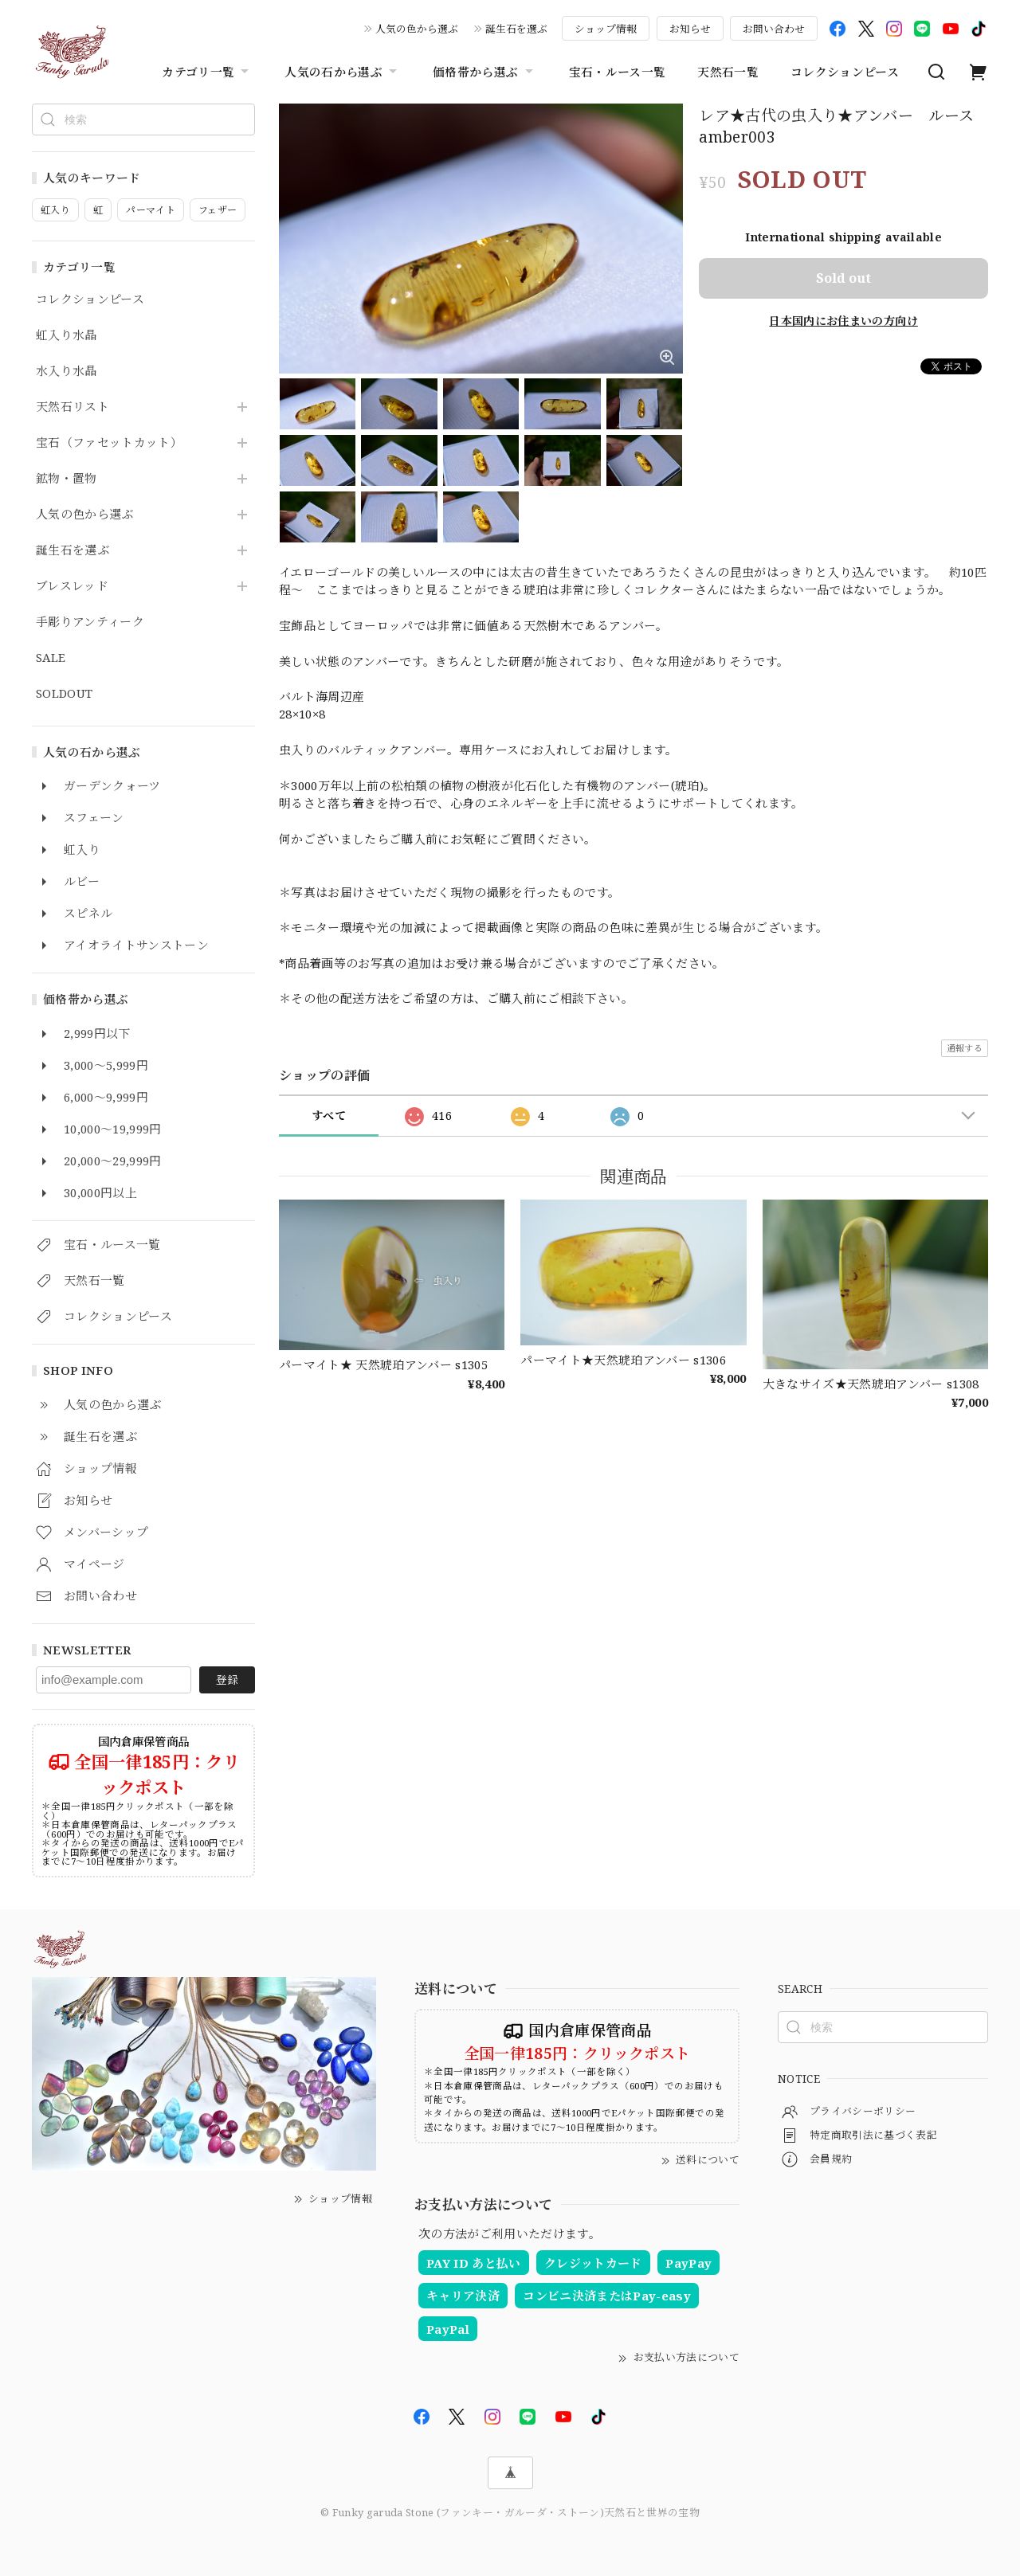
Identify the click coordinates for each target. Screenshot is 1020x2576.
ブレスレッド (72, 586)
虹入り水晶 (66, 335)
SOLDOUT (64, 694)
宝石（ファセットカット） (109, 443)
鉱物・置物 (66, 479)
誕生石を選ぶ (516, 29)
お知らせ (690, 29)
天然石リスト (72, 407)
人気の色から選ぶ (416, 29)
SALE (50, 658)
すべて (329, 1115)
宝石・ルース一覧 (617, 72)
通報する (965, 1048)
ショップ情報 (606, 29)
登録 (227, 1679)
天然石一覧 (728, 72)
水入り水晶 (66, 371)
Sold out (843, 278)
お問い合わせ (774, 29)
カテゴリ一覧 (207, 72)
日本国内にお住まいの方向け (843, 320)
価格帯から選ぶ (484, 72)
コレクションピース (844, 72)
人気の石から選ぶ (342, 72)
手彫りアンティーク (90, 622)
